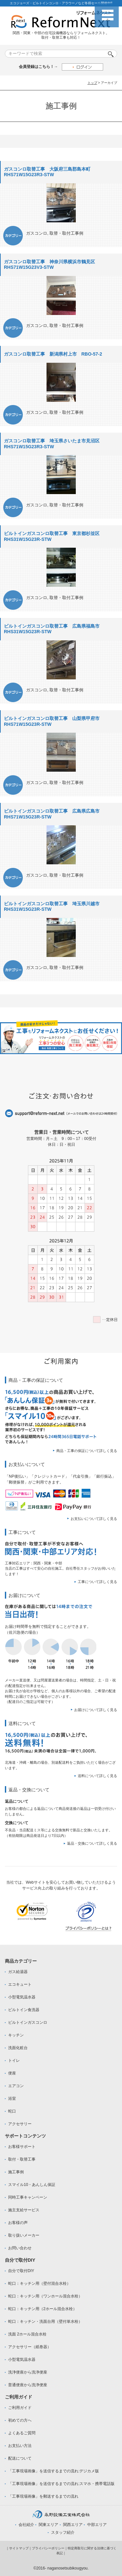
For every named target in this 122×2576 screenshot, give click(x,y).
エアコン (16, 2086)
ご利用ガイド (20, 2407)
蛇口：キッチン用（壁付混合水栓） (39, 2283)
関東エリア (48, 2524)
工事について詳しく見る (97, 1582)
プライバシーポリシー (48, 2548)
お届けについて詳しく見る (95, 1710)
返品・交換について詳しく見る (92, 1843)
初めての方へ (20, 2420)
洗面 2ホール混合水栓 (27, 2334)
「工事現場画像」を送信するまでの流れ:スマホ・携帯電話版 (61, 2483)
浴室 (12, 2098)
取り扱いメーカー (23, 2235)
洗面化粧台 (18, 2048)
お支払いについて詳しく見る (94, 1519)
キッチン (16, 2035)
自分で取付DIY (21, 2271)
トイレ (14, 2060)
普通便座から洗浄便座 (27, 2385)
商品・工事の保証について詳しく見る (86, 1451)
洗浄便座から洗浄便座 (27, 2372)
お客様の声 (18, 2222)
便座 (12, 2073)
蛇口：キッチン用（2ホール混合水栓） (42, 2309)
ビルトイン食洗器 (23, 2009)
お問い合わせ (20, 2248)
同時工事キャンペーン (27, 2197)
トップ (92, 83)
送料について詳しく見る (97, 1776)
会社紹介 (26, 2524)
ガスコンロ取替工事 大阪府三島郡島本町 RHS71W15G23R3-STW (49, 171)
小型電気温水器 (21, 1997)
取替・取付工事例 (66, 233)
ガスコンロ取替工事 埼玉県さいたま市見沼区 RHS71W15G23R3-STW (54, 443)
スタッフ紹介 (63, 2532)
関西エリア (73, 2524)
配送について (20, 2458)
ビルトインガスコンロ (27, 2022)
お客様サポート (21, 2146)
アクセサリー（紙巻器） (29, 2347)
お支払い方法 (20, 2445)
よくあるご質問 (21, 2433)
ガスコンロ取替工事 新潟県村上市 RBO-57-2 (53, 354)
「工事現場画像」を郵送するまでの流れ (43, 2496)
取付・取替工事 (21, 2159)
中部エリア (97, 2524)
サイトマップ (19, 2548)
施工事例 (16, 2172)
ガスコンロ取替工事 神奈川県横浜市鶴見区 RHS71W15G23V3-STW (52, 264)
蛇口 (12, 2111)
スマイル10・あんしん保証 (31, 2184)
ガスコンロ (36, 233)
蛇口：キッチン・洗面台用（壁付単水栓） (45, 2321)
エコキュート (20, 1984)
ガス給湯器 (18, 1971)
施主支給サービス (23, 2210)
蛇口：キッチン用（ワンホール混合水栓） (45, 2296)
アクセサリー (20, 2124)
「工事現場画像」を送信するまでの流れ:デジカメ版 (53, 2471)
